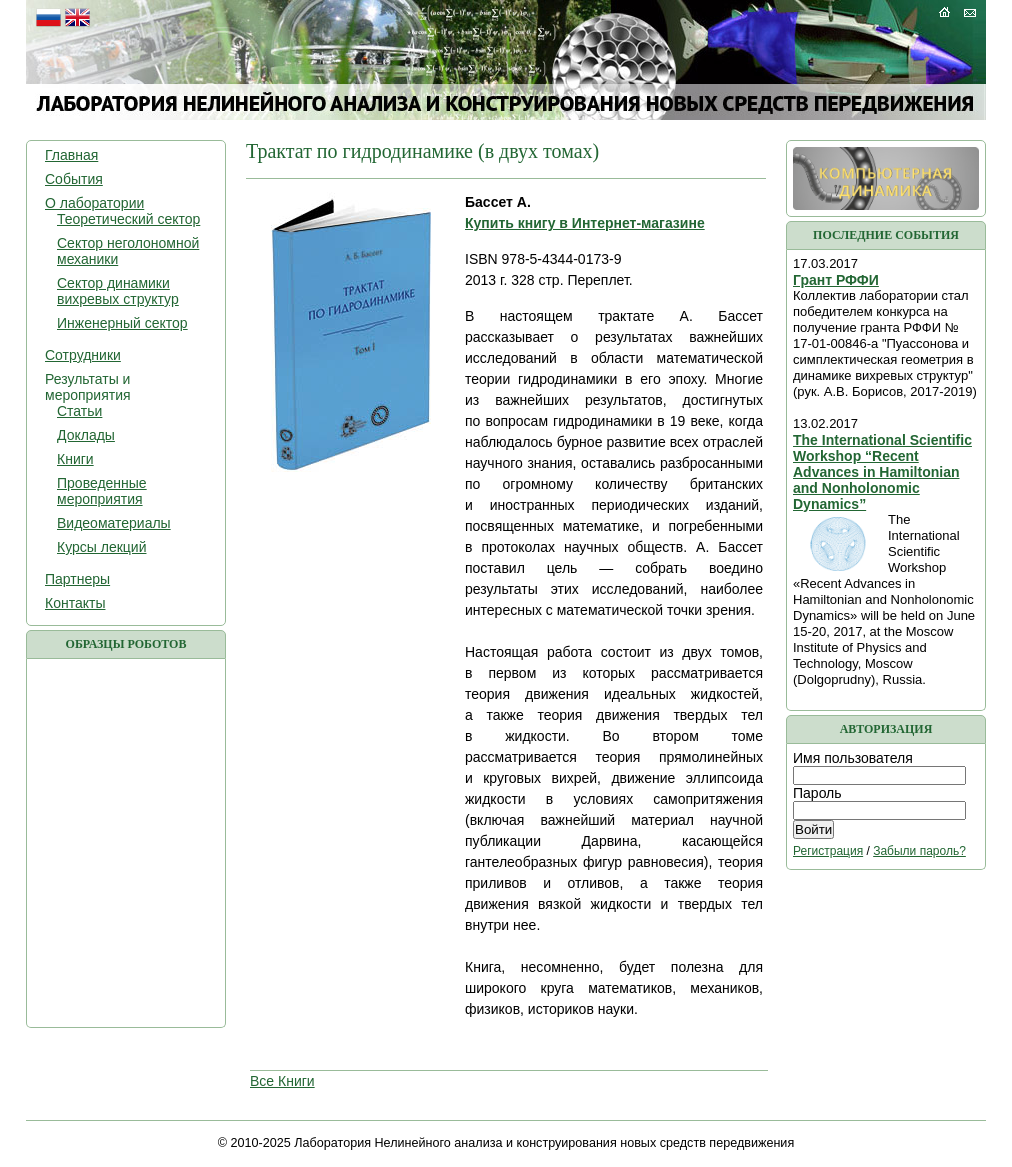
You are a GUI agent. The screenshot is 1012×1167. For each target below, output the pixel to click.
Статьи (79, 411)
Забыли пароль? (919, 851)
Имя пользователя (853, 758)
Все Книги (282, 1081)
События (74, 179)
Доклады (86, 435)
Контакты (75, 603)
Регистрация (828, 851)
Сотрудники (83, 355)
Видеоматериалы (114, 523)
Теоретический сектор (128, 219)
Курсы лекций (101, 547)
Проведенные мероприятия (102, 491)
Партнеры (77, 579)
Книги (75, 459)
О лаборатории (94, 203)
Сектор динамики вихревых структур (118, 291)
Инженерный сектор (122, 323)
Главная (71, 155)
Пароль (817, 793)
